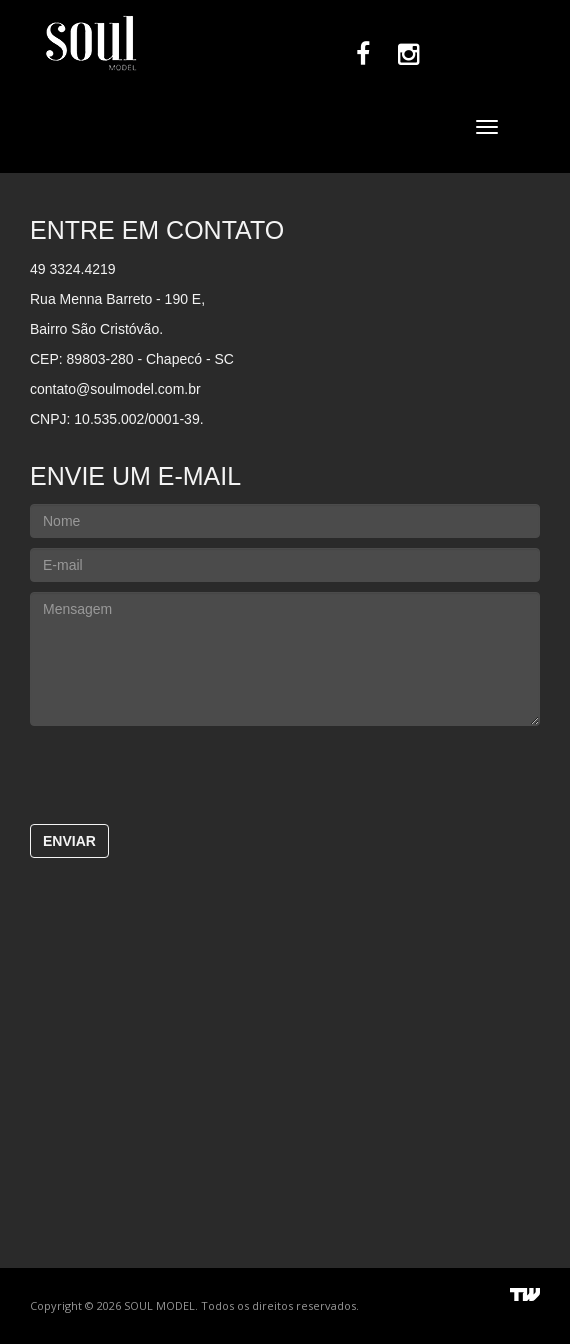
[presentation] (285, 775)
